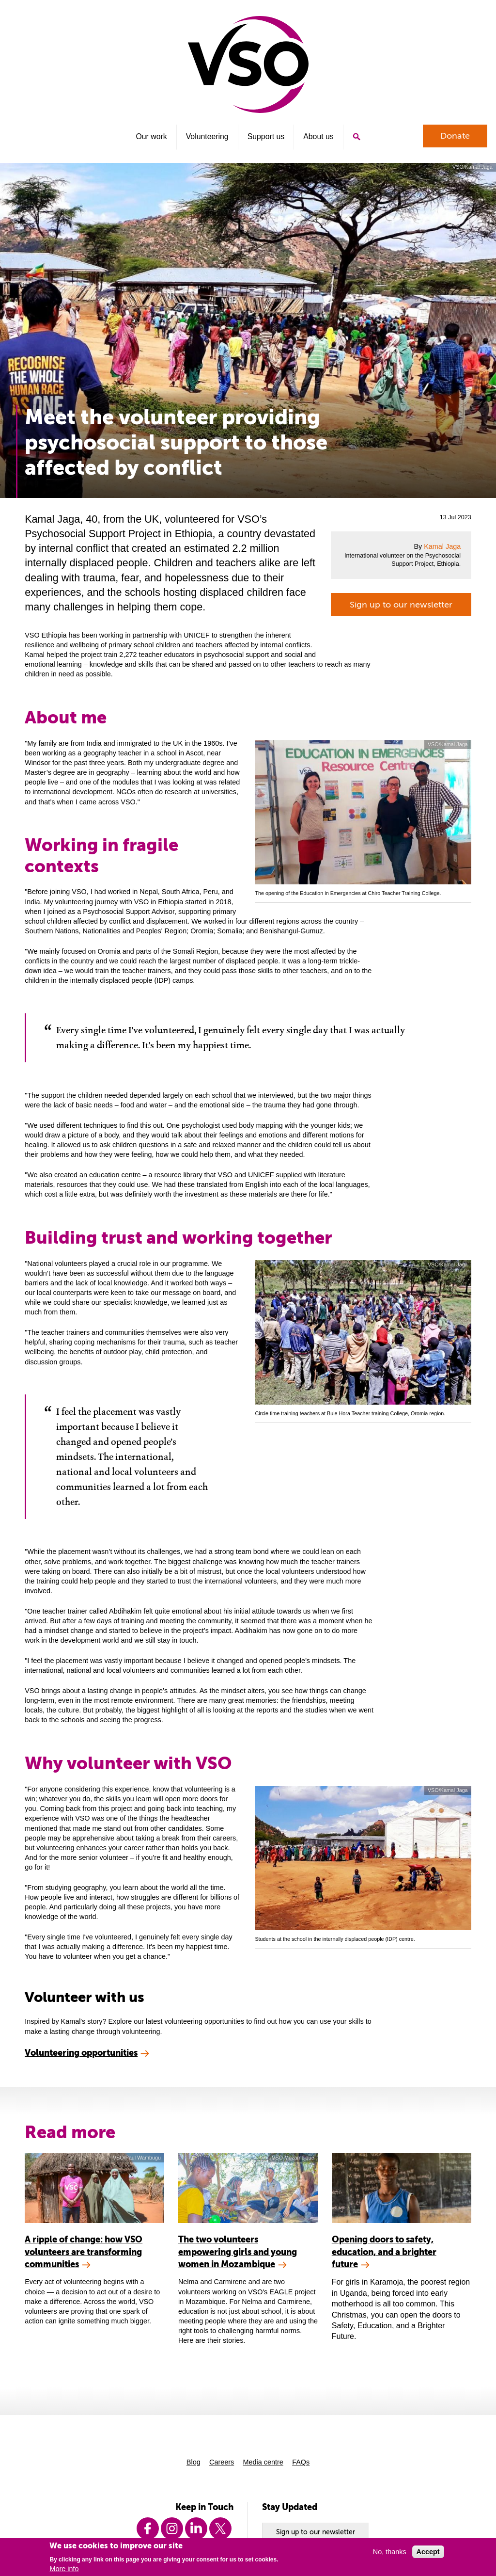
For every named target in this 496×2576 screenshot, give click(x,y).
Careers (221, 2462)
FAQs (301, 2462)
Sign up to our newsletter (401, 604)
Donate (455, 136)
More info (63, 2569)
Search (356, 137)
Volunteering (207, 136)
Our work (151, 136)
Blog (193, 2462)
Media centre (263, 2462)
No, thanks (389, 2552)
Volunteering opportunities (81, 2053)
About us (318, 136)
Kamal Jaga (442, 546)
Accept (428, 2552)
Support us (266, 136)
